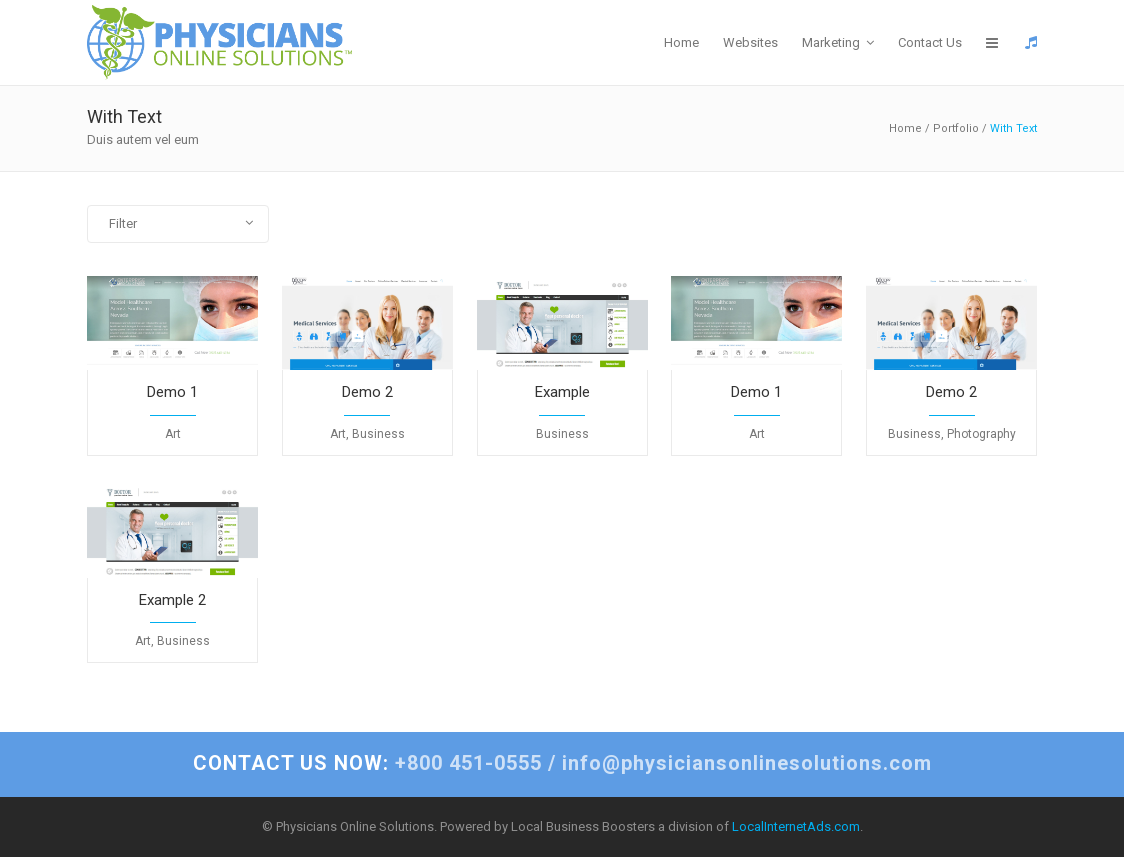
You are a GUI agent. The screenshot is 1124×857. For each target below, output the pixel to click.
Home (905, 128)
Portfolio (956, 128)
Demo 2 (367, 392)
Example (562, 392)
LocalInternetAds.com (796, 826)
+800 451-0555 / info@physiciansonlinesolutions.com (562, 763)
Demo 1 (172, 392)
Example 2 (172, 600)
